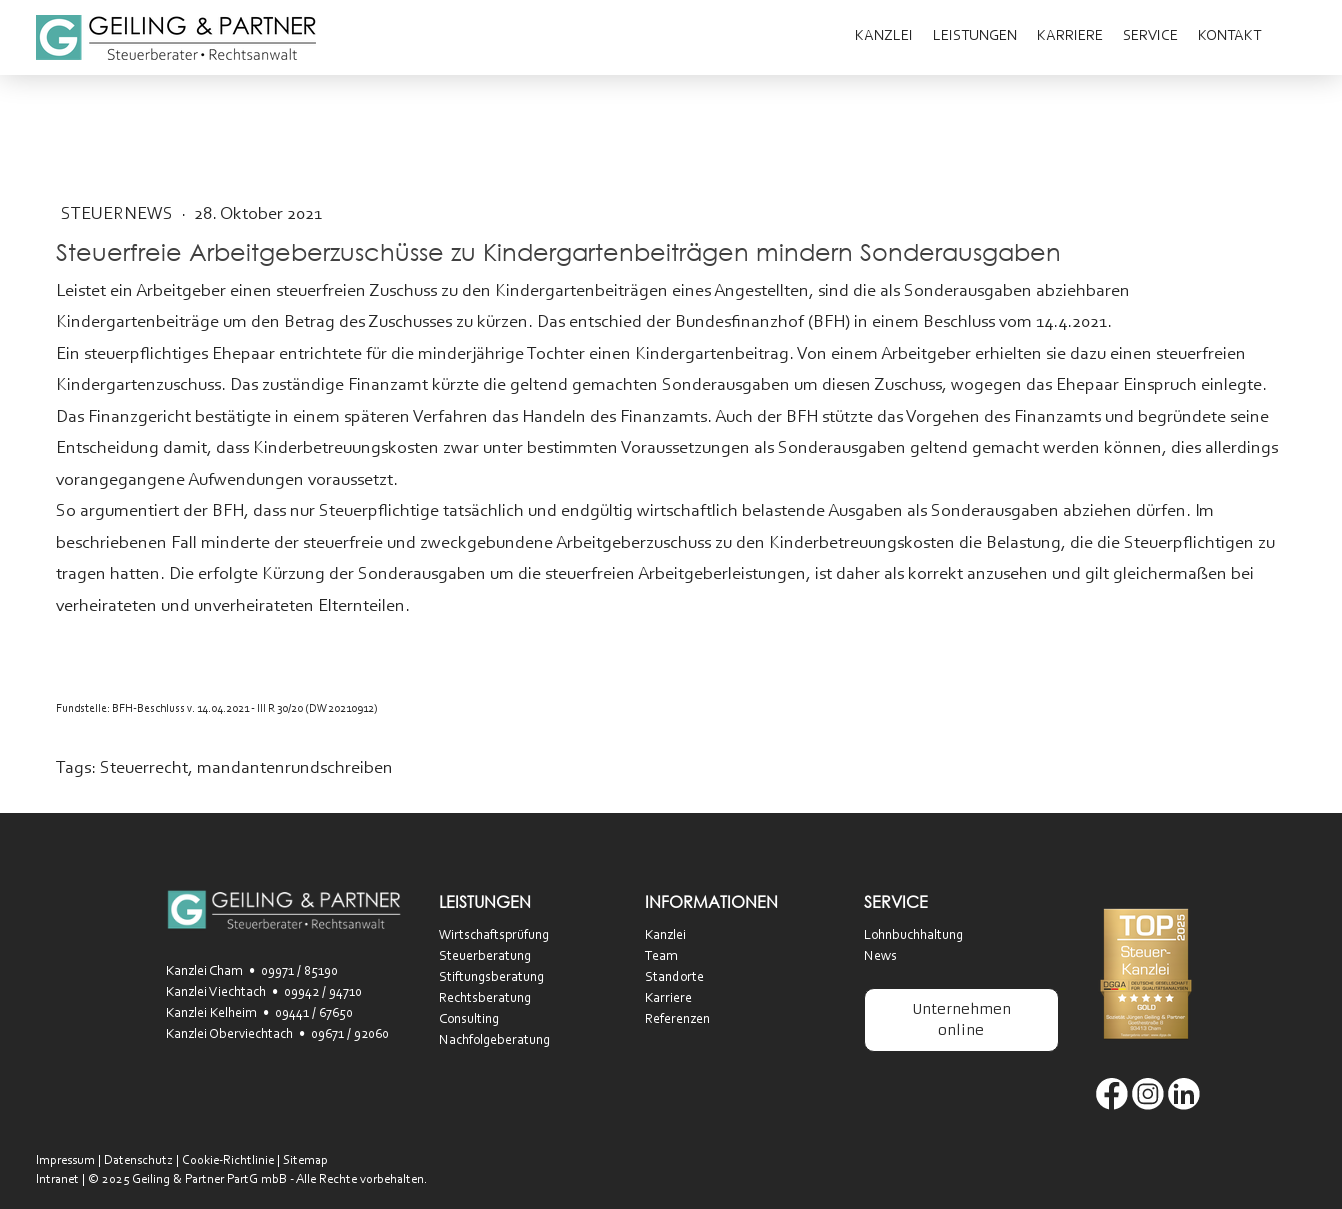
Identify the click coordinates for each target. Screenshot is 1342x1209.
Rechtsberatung (485, 999)
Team (661, 957)
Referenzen (677, 1020)
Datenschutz (138, 1160)
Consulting (469, 1020)
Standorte (674, 978)
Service (1150, 36)
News (880, 957)
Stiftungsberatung (491, 978)
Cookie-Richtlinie (228, 1160)
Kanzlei (884, 36)
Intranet (57, 1179)
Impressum (65, 1160)
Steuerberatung (485, 957)
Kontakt (1229, 36)
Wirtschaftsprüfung (494, 936)
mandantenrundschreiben (295, 769)
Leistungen (975, 36)
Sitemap (305, 1160)
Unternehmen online (961, 1019)
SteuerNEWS (119, 215)
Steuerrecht (144, 769)
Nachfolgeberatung (494, 1041)
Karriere (1070, 36)
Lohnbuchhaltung (913, 936)
